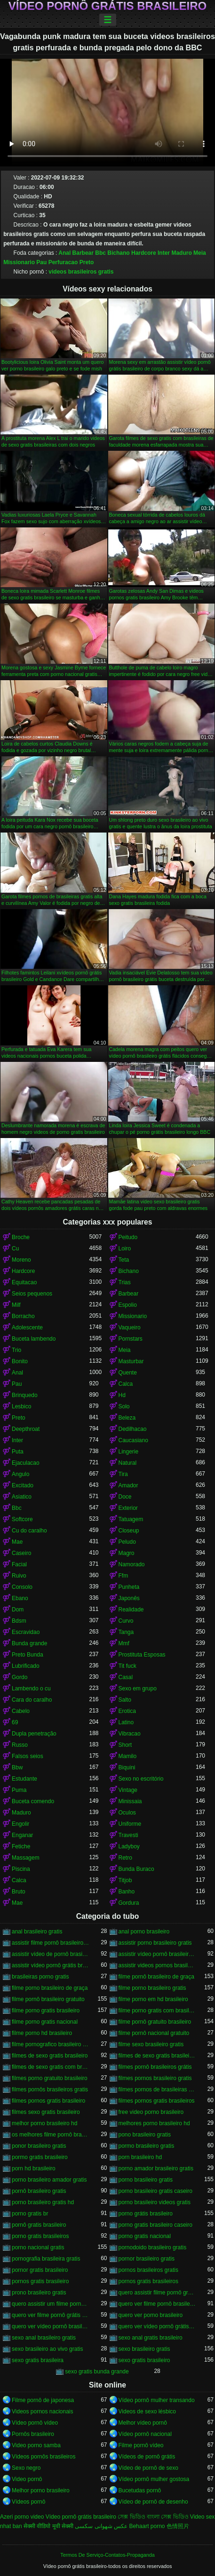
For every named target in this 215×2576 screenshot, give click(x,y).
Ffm (123, 1575)
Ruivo (19, 1575)
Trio (16, 1350)
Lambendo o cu (31, 1688)
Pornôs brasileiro (33, 2434)
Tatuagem (131, 1519)
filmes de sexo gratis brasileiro (50, 2055)
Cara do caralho (32, 1699)
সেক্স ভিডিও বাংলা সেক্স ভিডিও (153, 2516)
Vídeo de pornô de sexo (148, 2468)
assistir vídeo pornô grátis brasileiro (50, 1965)
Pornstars (131, 1338)
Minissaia (130, 1801)
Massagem (26, 1857)
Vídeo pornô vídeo (35, 2422)
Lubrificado (26, 1666)
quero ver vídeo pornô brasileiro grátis (50, 2326)
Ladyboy (129, 1846)
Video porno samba (36, 2445)
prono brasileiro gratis (39, 2292)
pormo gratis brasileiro (40, 2157)
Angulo (20, 1474)
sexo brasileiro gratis (144, 2349)
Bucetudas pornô (140, 2490)
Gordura (129, 1903)
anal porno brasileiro (144, 1931)
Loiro (125, 1248)
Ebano (20, 1598)
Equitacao (24, 1282)
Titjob (125, 1880)
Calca (126, 1384)
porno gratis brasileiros (40, 2236)
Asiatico (22, 1496)
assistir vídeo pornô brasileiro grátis (157, 1954)
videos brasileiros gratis (80, 271)
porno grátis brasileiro (146, 2213)
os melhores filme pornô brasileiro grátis (50, 2134)
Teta (124, 1260)
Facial (19, 1564)
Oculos (127, 1812)
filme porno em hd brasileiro (153, 1999)
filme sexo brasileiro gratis (151, 2044)
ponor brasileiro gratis (39, 2146)
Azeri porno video (22, 2516)
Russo (20, 1745)
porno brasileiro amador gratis (49, 2179)
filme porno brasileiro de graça (50, 1988)
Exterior (128, 1508)
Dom (18, 1609)
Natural (128, 1463)
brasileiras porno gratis (40, 1976)
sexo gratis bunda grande (96, 2371)
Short (125, 1745)
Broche (21, 1237)
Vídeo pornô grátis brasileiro (107, 6)
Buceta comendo (33, 1801)
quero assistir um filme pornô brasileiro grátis (50, 2304)
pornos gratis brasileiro (40, 2281)
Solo (124, 1406)
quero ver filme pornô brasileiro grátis (157, 2304)
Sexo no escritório (141, 1778)
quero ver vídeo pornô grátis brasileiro (157, 2326)
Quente (128, 1372)
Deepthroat (26, 1429)
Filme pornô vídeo (141, 2445)
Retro (125, 1857)
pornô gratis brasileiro (39, 2225)
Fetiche (21, 1846)
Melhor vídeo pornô (143, 2422)
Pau (41, 262)
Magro (127, 1553)
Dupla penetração (34, 1733)
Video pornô (27, 2479)
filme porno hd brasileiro (42, 2033)
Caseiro (21, 1553)
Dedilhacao (133, 1429)
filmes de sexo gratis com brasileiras (50, 2067)
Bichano (118, 253)
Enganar (22, 1835)
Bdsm (19, 1621)
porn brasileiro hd (140, 2157)
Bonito (20, 1361)
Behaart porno (147, 2526)
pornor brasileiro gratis (147, 2258)
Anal (64, 253)
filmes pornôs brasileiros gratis (50, 2089)
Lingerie (129, 1451)
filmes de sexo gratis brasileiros (157, 2055)
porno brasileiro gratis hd (43, 2202)
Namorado (132, 1564)
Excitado (22, 1485)
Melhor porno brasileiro (41, 2490)
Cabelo (21, 1711)
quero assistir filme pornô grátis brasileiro (157, 2292)
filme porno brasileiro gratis (152, 1988)
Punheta (129, 1587)
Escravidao (26, 1632)
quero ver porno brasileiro (151, 2315)
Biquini (127, 1767)
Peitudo (128, 1237)
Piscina (21, 1869)
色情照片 (178, 2526)
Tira (123, 1474)
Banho (127, 1891)
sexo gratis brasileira (38, 2360)
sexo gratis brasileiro (144, 2360)
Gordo (19, 1677)
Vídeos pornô (28, 2501)
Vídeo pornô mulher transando (157, 2400)
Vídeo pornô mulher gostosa (154, 2479)
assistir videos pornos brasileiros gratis (157, 1965)
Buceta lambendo (34, 1338)
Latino (126, 1722)
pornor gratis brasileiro (40, 2270)
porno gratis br (30, 2213)
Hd (122, 1395)
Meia (199, 253)
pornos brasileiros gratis (148, 2270)
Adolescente (27, 1327)
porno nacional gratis (38, 2247)
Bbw (17, 1767)
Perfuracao (63, 262)
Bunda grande (29, 1643)
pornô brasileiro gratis (39, 2191)
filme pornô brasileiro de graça (156, 1976)
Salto (125, 1699)
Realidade (131, 1609)
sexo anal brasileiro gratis (44, 2337)
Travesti (128, 1835)
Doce (125, 1496)
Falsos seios (27, 1756)
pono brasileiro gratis (145, 2134)
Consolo (22, 1587)
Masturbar (131, 1361)
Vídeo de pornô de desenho (153, 2501)
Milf (16, 1305)
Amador (128, 1485)
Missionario (19, 262)
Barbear (83, 253)
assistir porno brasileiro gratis (155, 1943)
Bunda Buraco (136, 1869)
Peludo (127, 1542)
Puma (19, 1790)
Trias (125, 1282)
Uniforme (130, 1824)
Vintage (128, 1790)
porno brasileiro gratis (146, 2179)
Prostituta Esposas (142, 1654)
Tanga (126, 1632)
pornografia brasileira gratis (46, 2258)
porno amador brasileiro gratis (156, 2168)
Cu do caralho (29, 1530)
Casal (126, 1677)
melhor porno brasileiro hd (44, 2123)
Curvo (126, 1621)
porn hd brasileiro (34, 2168)
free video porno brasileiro (151, 2112)
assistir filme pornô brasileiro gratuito (50, 1943)
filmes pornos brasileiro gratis (155, 2078)
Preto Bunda (27, 1654)
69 (15, 1722)
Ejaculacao (26, 1463)
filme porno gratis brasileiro (46, 2010)
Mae (17, 1542)
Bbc (100, 253)
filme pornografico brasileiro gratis (50, 2044)
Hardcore (143, 253)
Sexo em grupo (138, 1688)
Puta (18, 1451)
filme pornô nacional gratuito (154, 2033)
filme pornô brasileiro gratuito (48, 1999)
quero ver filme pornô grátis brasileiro (50, 2315)
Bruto (18, 1891)
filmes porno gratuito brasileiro (50, 2078)
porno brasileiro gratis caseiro (155, 2191)
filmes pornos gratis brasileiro (48, 2100)
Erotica (127, 1711)
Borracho (23, 1316)
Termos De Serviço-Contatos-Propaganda (107, 2555)
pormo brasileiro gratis (147, 2146)
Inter (164, 253)
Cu (15, 1248)
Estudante (24, 1778)
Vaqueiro (130, 1327)
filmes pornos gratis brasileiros (157, 2100)
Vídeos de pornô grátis (147, 2456)
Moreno (21, 1260)
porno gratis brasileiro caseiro (155, 2225)
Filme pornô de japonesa (43, 2400)
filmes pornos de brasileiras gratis (157, 2089)
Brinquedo (25, 1395)
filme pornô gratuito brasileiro (155, 2021)
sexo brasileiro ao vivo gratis (47, 2349)
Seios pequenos (32, 1293)
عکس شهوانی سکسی (101, 2526)
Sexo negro (26, 2468)
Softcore (22, 1519)
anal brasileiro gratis (37, 1931)
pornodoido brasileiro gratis (153, 2247)
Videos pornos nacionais (42, 2411)
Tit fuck (127, 1666)
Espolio (128, 1305)
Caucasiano (133, 1440)
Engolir (20, 1824)
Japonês (129, 1598)
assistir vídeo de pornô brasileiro (50, 1954)
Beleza (127, 1417)
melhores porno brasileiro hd (154, 2123)
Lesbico (21, 1406)
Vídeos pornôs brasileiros (43, 2456)
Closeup (129, 1530)
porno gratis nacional (145, 2236)
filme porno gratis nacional (45, 2021)
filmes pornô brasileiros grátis (155, 2067)
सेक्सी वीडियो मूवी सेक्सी (48, 2526)
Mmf (124, 1643)
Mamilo (128, 1756)
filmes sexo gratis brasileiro (46, 2112)
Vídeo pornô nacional (145, 2434)
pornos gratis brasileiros (148, 2281)
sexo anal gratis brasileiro (151, 2337)
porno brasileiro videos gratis (155, 2202)
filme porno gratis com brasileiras (157, 2010)
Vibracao (130, 1733)
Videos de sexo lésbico (147, 2411)
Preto (87, 262)
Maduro (181, 253)
